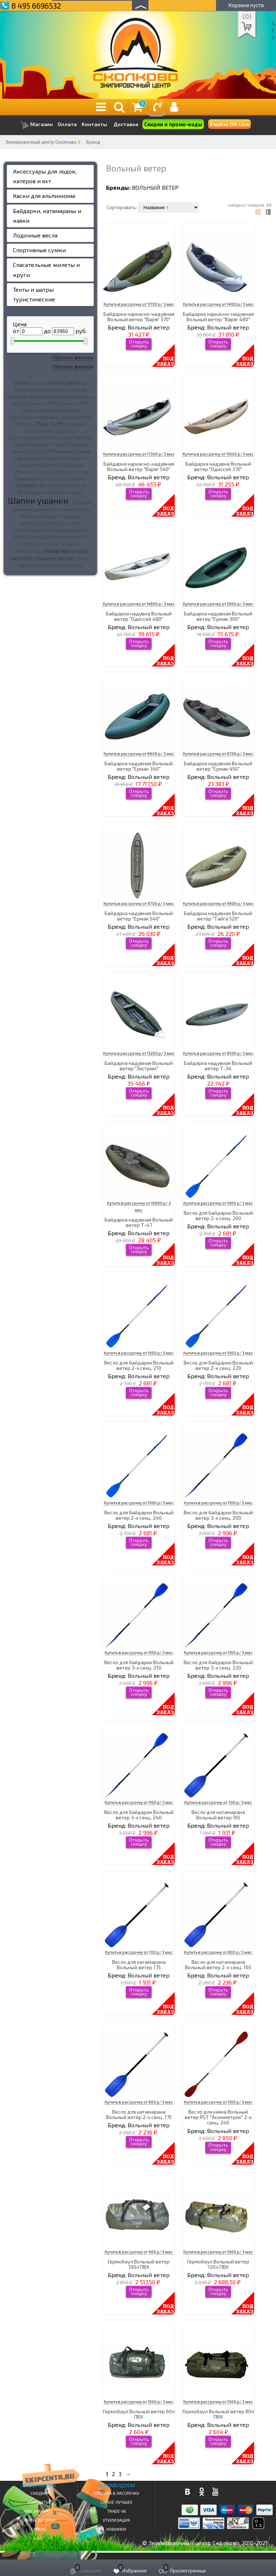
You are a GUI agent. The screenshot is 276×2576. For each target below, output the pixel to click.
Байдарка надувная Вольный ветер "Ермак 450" (218, 766)
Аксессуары (63, 382)
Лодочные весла (35, 235)
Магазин (36, 125)
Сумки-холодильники (62, 478)
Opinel (21, 382)
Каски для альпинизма (44, 195)
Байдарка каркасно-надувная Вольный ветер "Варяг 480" (218, 316)
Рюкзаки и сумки (71, 451)
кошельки (25, 537)
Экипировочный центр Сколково (41, 142)
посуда (79, 551)
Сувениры (26, 478)
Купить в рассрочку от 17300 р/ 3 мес (139, 454)
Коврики (48, 417)
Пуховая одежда (30, 451)
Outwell (38, 383)
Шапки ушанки (38, 500)
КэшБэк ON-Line (229, 124)
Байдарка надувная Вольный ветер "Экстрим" (139, 1065)
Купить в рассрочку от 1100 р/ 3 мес (218, 1502)
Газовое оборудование (35, 396)
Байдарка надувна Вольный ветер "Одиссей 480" (139, 616)
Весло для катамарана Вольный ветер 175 (139, 1964)
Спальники (71, 465)
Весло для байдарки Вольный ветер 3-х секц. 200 (218, 1515)
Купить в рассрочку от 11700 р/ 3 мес (139, 304)
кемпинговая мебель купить (50, 523)
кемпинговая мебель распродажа (50, 530)
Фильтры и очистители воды (50, 492)
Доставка (126, 124)
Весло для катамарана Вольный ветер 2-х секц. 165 (218, 1964)
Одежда (76, 424)
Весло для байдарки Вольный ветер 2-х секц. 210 (139, 1365)
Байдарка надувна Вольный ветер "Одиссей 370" (218, 466)
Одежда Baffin (39, 431)
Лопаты (83, 417)
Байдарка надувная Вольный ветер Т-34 (218, 1065)
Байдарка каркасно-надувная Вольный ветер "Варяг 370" (139, 316)
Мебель (24, 424)
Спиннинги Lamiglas (34, 472)
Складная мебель (38, 465)
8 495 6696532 (36, 5)
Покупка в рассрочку (116, 2493)
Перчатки (78, 444)
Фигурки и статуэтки (62, 485)
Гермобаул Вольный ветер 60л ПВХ (139, 2414)
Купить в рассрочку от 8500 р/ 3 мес (218, 1053)
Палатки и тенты (48, 444)
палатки (56, 550)
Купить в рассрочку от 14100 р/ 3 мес (218, 304)
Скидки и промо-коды (173, 124)
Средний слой (72, 472)
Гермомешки (78, 397)
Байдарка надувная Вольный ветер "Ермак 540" (139, 916)
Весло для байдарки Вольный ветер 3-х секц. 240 (139, 1814)
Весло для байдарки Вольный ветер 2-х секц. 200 (218, 1215)
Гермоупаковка (29, 403)
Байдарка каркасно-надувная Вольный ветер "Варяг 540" (139, 466)
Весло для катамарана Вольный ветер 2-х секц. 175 (139, 2114)
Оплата (67, 124)
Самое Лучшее (116, 2502)
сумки (83, 558)
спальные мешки (53, 558)
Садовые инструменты (41, 458)
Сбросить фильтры (72, 357)
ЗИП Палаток (63, 403)
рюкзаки (21, 558)
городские (81, 502)
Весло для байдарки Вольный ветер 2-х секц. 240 (139, 1515)
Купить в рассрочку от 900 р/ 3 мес (139, 2251)
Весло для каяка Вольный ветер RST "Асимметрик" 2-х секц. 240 (218, 2117)
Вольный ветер (155, 187)
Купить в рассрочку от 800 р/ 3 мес (218, 1952)
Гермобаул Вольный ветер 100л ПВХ (139, 2264)
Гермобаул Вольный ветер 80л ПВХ (218, 2414)
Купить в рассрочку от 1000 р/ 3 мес (218, 1203)
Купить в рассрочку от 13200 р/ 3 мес (139, 1053)
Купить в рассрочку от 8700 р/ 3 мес (218, 753)
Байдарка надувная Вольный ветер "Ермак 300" (218, 616)
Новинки (116, 2528)
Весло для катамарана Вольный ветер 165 (218, 1814)
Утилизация (116, 2519)
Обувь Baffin (49, 423)
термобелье (32, 565)
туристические (65, 565)
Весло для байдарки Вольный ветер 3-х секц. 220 (218, 1665)
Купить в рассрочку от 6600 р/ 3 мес (139, 753)
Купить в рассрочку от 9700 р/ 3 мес (139, 903)
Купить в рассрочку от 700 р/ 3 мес (218, 1802)
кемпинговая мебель (35, 509)
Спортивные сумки (39, 249)
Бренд (93, 142)
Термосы (26, 484)
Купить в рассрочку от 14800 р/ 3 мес (139, 603)
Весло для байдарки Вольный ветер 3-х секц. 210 (139, 1665)
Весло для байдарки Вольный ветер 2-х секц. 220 (218, 1365)
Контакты (94, 124)
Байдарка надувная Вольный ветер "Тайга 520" (218, 916)
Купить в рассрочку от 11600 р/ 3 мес (218, 454)
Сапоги (78, 458)
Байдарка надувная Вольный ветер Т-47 (139, 1222)
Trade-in (116, 2510)
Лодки (66, 417)
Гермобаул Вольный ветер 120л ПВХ (218, 2264)
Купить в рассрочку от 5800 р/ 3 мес (218, 603)
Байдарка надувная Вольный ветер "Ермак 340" (139, 766)
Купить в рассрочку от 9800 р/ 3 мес (218, 903)
